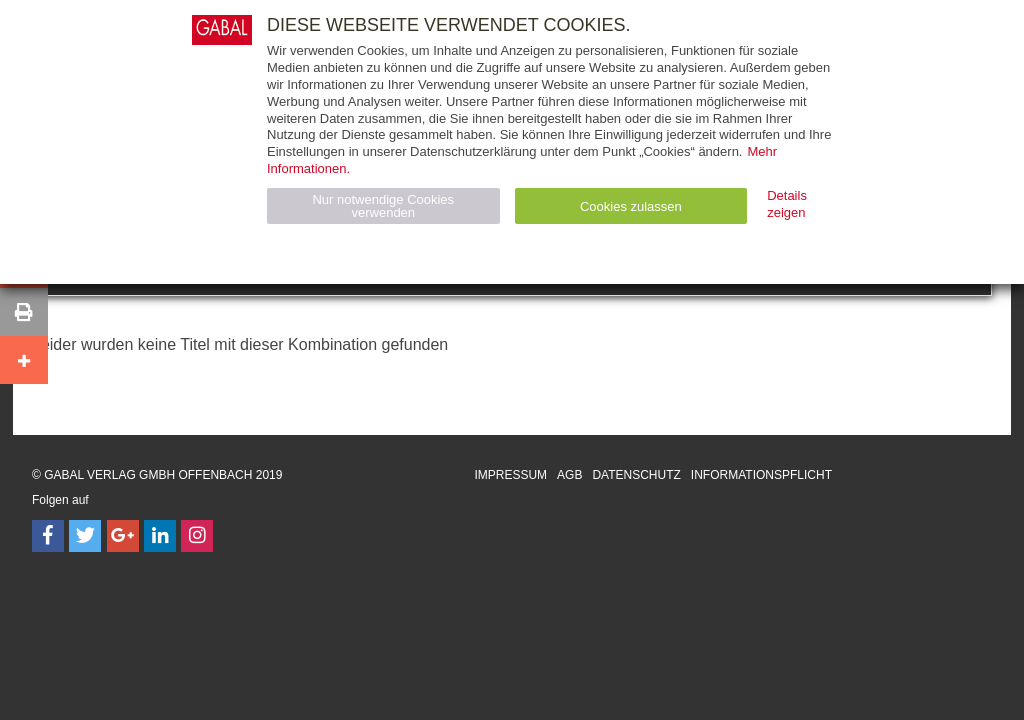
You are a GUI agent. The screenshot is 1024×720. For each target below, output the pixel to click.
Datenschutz (636, 475)
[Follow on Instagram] (197, 536)
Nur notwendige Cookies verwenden (383, 206)
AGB (569, 475)
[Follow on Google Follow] (123, 536)
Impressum (510, 475)
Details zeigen (787, 204)
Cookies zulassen (631, 206)
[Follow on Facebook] (48, 536)
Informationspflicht (761, 475)
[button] (24, 312)
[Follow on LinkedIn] (160, 536)
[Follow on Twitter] (85, 536)
